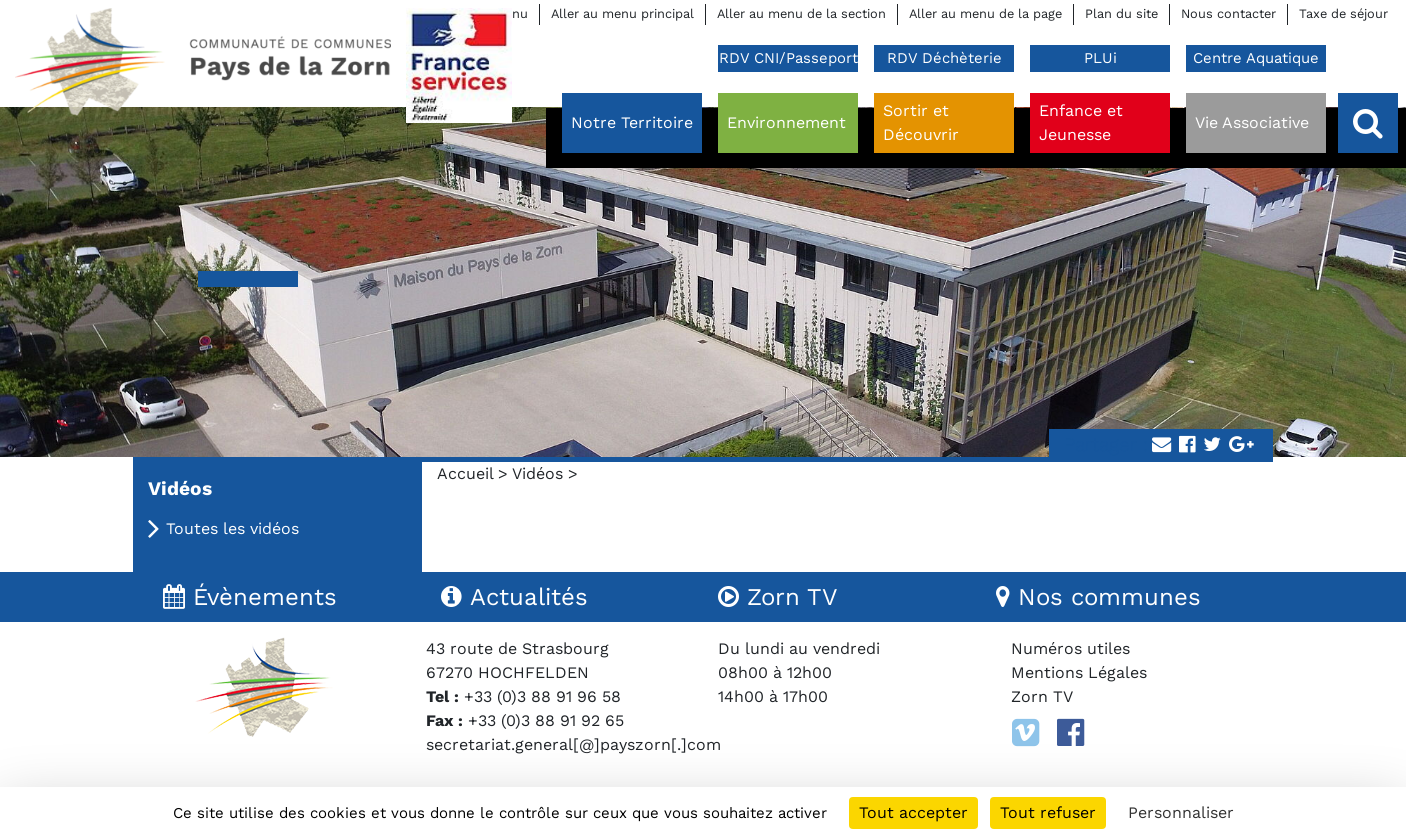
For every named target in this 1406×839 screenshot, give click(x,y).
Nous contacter (1228, 13)
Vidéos (537, 473)
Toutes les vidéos (232, 528)
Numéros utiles (1070, 648)
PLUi (1100, 58)
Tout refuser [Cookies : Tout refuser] (1048, 812)
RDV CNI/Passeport (788, 58)
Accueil (465, 473)
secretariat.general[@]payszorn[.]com (573, 744)
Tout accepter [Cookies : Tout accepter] (913, 812)
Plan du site (1121, 13)
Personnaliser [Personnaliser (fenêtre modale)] (1181, 812)
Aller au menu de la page (985, 13)
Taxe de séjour (1343, 13)
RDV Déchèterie (944, 58)
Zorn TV (1042, 696)
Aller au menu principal (622, 13)
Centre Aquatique (1256, 58)
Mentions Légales (1079, 672)
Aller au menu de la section (801, 13)
